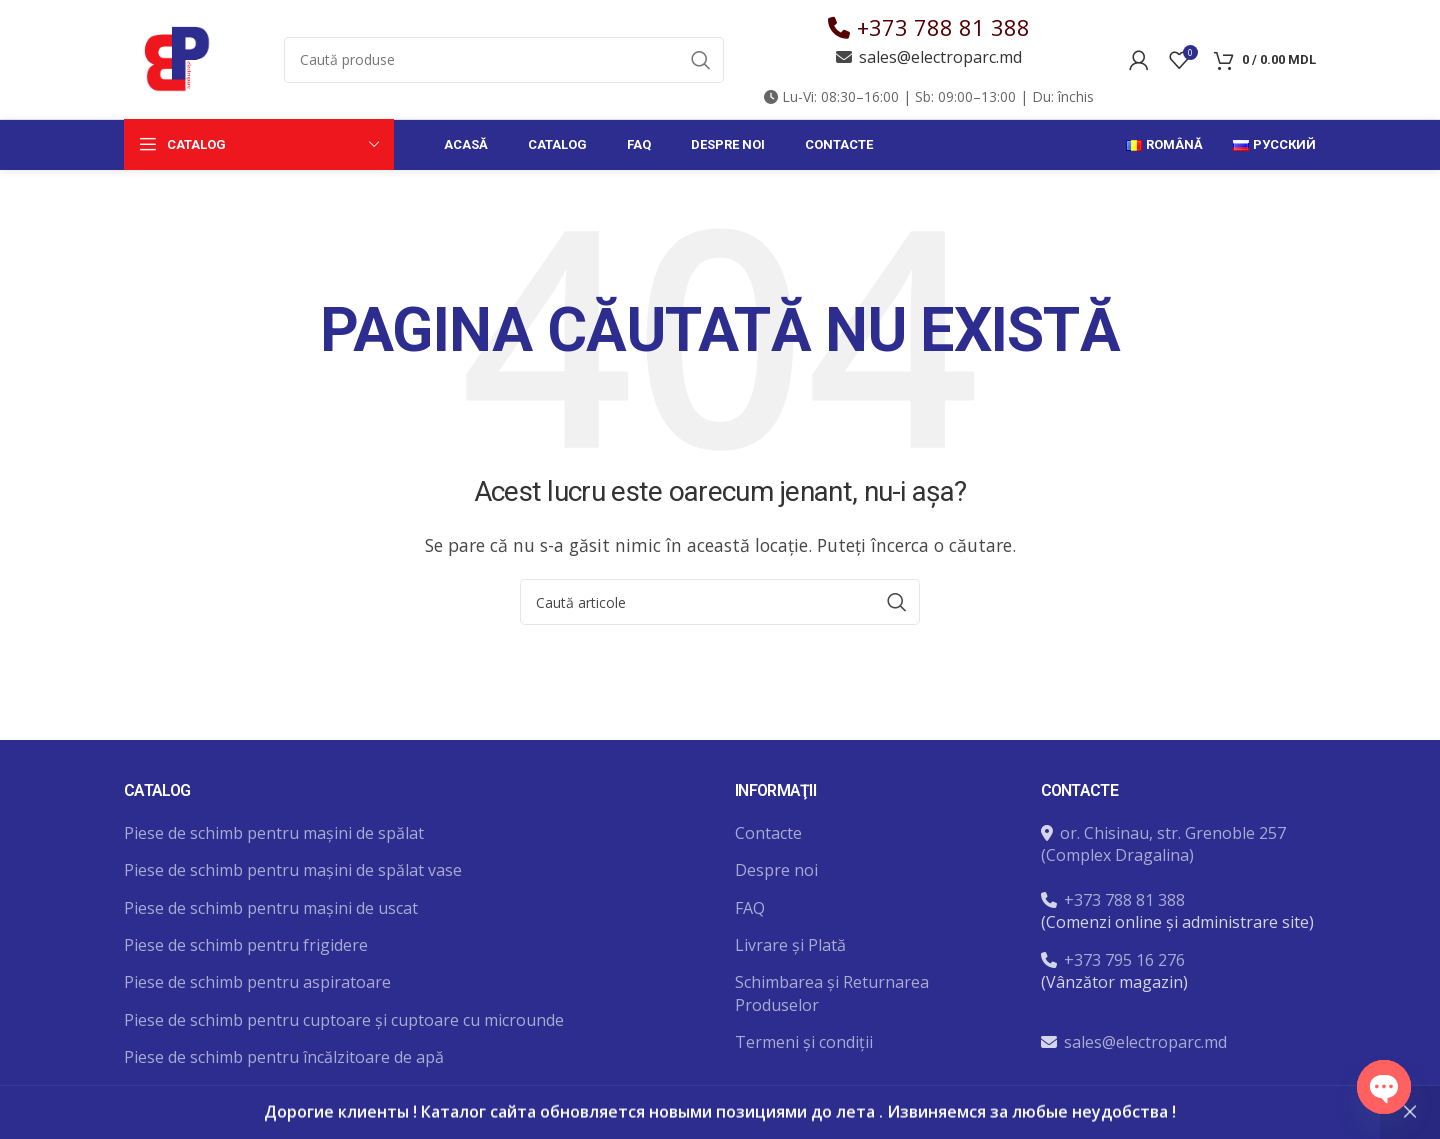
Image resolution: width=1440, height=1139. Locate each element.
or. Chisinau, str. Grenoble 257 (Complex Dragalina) (1163, 845)
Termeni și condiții (804, 1043)
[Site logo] (174, 58)
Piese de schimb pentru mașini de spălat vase (293, 871)
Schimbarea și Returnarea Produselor (832, 994)
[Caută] (504, 60)
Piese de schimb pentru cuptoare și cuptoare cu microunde (344, 1021)
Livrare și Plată (790, 946)
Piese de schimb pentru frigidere (246, 946)
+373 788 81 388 (943, 27)
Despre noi (776, 871)
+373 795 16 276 (1124, 961)
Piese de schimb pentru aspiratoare (257, 983)
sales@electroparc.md (940, 57)
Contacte (768, 834)
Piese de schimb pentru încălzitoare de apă (284, 1058)
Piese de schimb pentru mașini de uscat (271, 909)
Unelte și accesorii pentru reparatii (254, 1096)
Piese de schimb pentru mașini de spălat (274, 834)
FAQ (750, 909)
